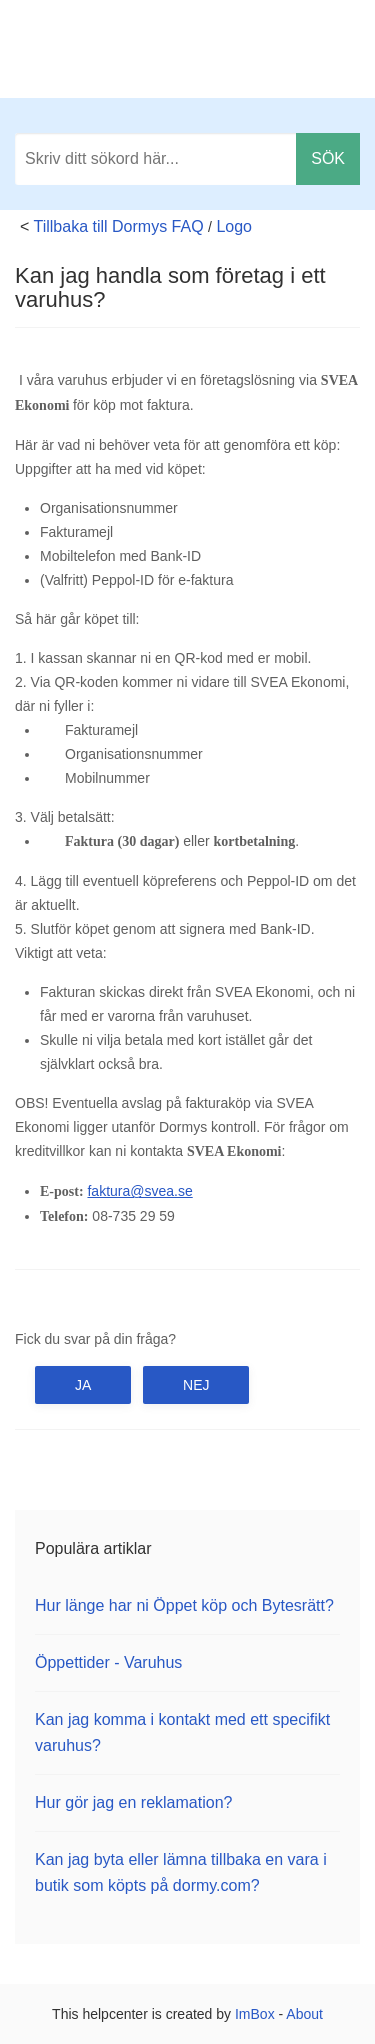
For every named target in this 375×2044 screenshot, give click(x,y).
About (304, 2014)
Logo (234, 226)
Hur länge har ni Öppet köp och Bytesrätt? (184, 1605)
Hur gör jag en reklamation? (133, 1802)
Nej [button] (196, 1385)
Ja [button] (83, 1385)
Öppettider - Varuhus (108, 1662)
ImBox (255, 2014)
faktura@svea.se (139, 1191)
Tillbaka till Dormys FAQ (119, 226)
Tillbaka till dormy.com (267, 50)
